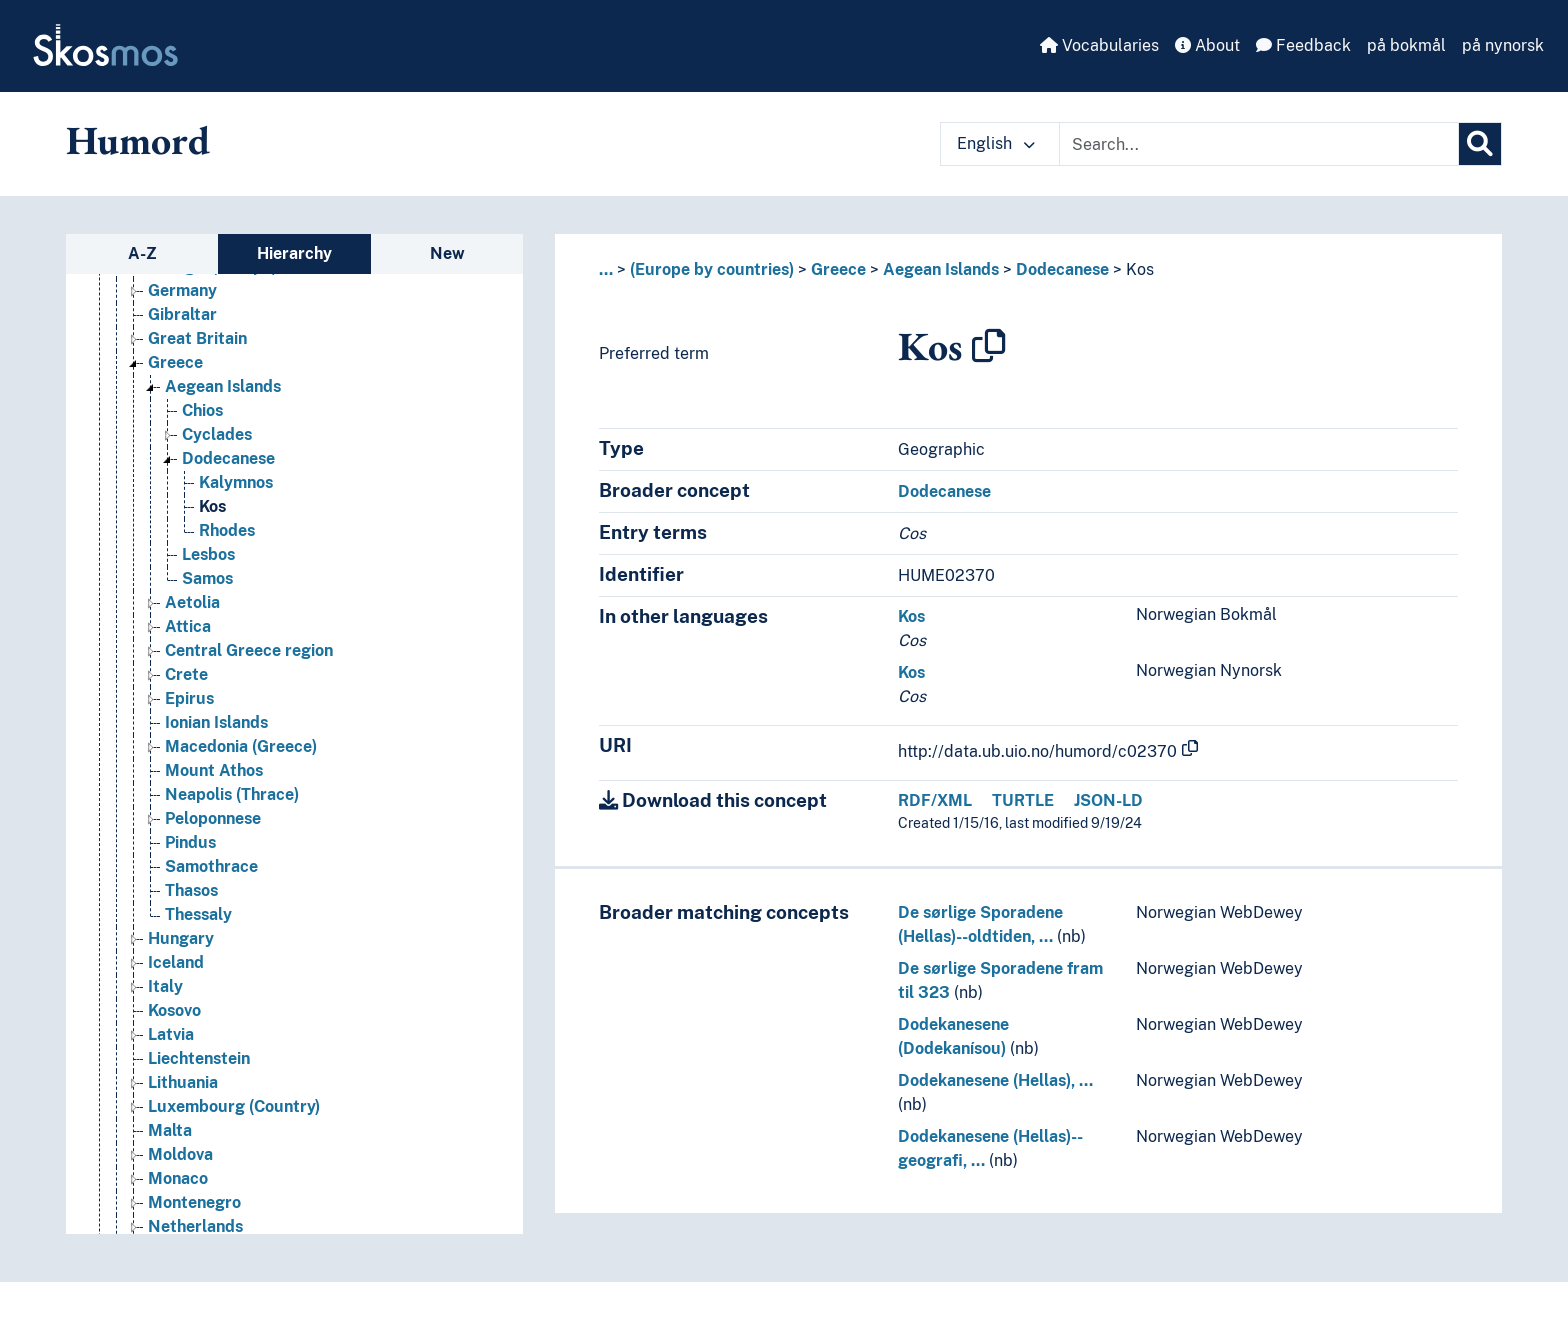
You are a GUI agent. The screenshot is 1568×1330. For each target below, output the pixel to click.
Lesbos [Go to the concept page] (208, 554)
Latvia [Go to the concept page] (171, 1034)
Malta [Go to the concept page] (170, 1130)
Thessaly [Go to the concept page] (198, 914)
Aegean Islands (941, 269)
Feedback (1303, 45)
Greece (838, 269)
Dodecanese (1062, 269)
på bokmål (1406, 45)
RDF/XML (935, 800)
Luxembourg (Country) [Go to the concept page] (234, 1106)
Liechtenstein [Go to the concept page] (199, 1058)
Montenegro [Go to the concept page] (194, 1202)
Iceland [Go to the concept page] (176, 962)
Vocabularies (1099, 45)
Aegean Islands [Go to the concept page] (223, 386)
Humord (138, 140)
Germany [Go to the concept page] (182, 290)
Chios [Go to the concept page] (202, 410)
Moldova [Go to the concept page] (180, 1154)
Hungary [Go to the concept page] (181, 938)
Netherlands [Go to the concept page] (195, 1226)
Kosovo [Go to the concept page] (174, 1010)
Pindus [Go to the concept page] (190, 842)
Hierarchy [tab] (294, 253)
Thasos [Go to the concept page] (191, 890)
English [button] (996, 143)
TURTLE (1023, 800)
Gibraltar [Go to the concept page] (182, 314)
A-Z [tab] (142, 253)
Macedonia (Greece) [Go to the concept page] (241, 746)
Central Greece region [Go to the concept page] (249, 650)
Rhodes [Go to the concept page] (227, 530)
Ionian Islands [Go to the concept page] (216, 722)
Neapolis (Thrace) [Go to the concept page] (232, 794)
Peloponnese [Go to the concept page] (213, 818)
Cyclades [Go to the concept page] (217, 434)
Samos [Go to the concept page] (207, 578)
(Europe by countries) (712, 269)
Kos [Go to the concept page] (212, 506)
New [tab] (447, 253)
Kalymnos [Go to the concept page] (236, 482)
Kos (1140, 269)
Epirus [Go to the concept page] (189, 698)
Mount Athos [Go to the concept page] (214, 770)
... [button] (606, 269)
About (1207, 45)
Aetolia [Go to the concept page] (192, 602)
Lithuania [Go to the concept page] (183, 1082)
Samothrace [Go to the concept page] (211, 866)
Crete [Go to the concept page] (186, 674)
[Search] (1480, 144)
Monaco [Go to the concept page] (178, 1178)
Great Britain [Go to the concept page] (197, 338)
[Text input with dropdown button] (1259, 144)
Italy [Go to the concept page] (165, 986)
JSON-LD (1108, 800)
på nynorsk (1503, 45)
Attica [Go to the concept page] (188, 626)
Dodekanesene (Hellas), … (995, 1080)
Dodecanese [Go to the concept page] (228, 458)
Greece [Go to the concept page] (175, 362)
